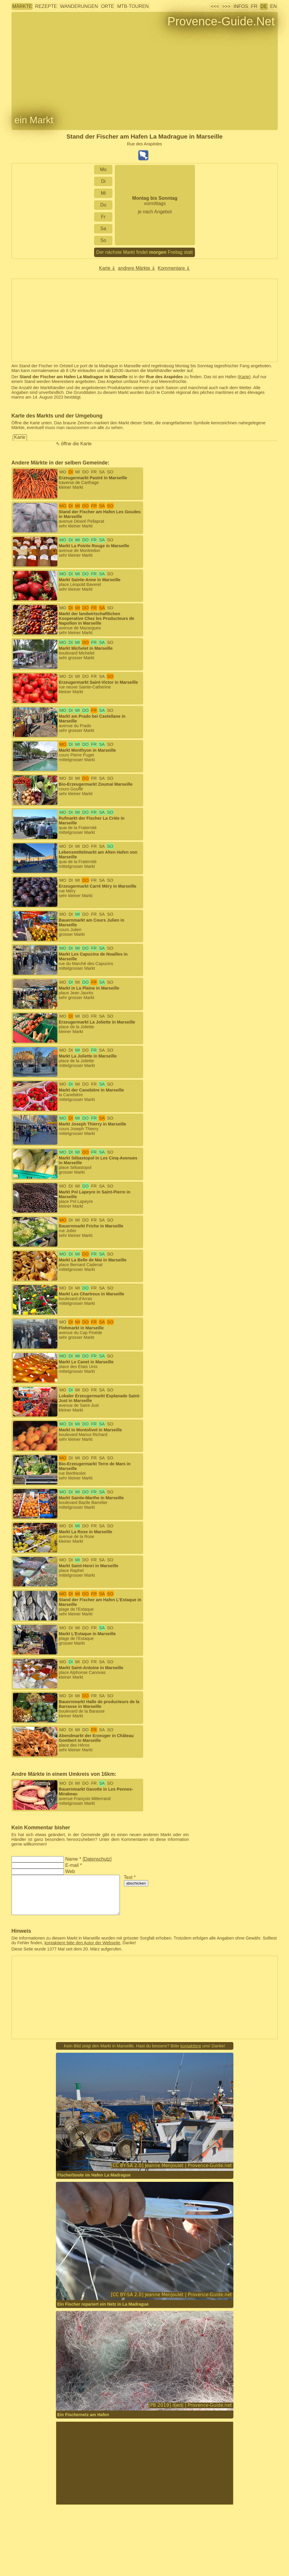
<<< (215, 6)
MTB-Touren (132, 6)
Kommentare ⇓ (174, 268)
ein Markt (34, 120)
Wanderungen (79, 6)
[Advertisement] (144, 2463)
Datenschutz (97, 1859)
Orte (107, 6)
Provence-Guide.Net (221, 21)
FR (254, 6)
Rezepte (46, 6)
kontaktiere (190, 2046)
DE (264, 6)
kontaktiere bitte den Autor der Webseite (82, 1942)
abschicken (136, 1883)
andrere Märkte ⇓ (136, 268)
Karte (244, 376)
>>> (226, 6)
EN (273, 6)
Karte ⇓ (107, 268)
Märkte (22, 6)
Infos (240, 6)
